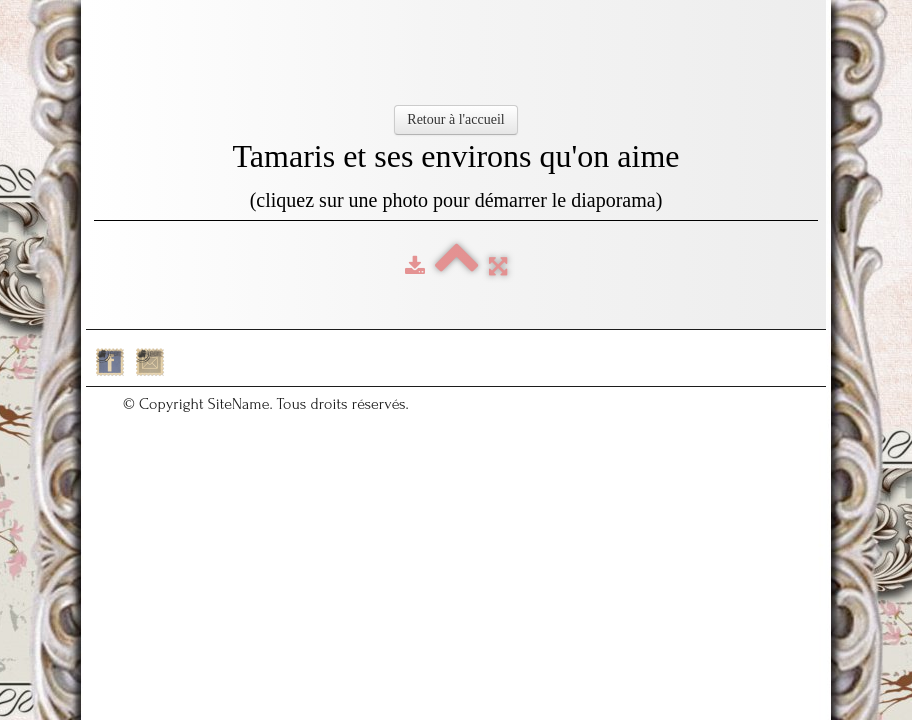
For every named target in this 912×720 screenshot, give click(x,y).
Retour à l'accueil (455, 119)
